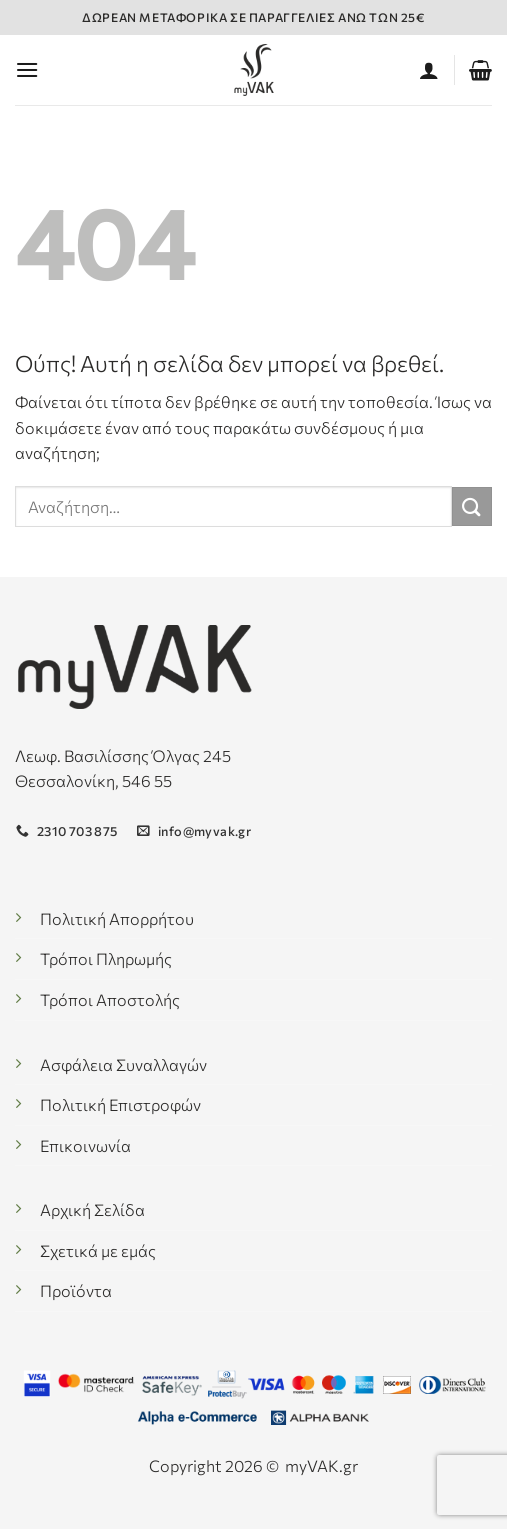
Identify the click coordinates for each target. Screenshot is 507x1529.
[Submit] (472, 506)
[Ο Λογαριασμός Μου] (429, 70)
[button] (27, 69)
